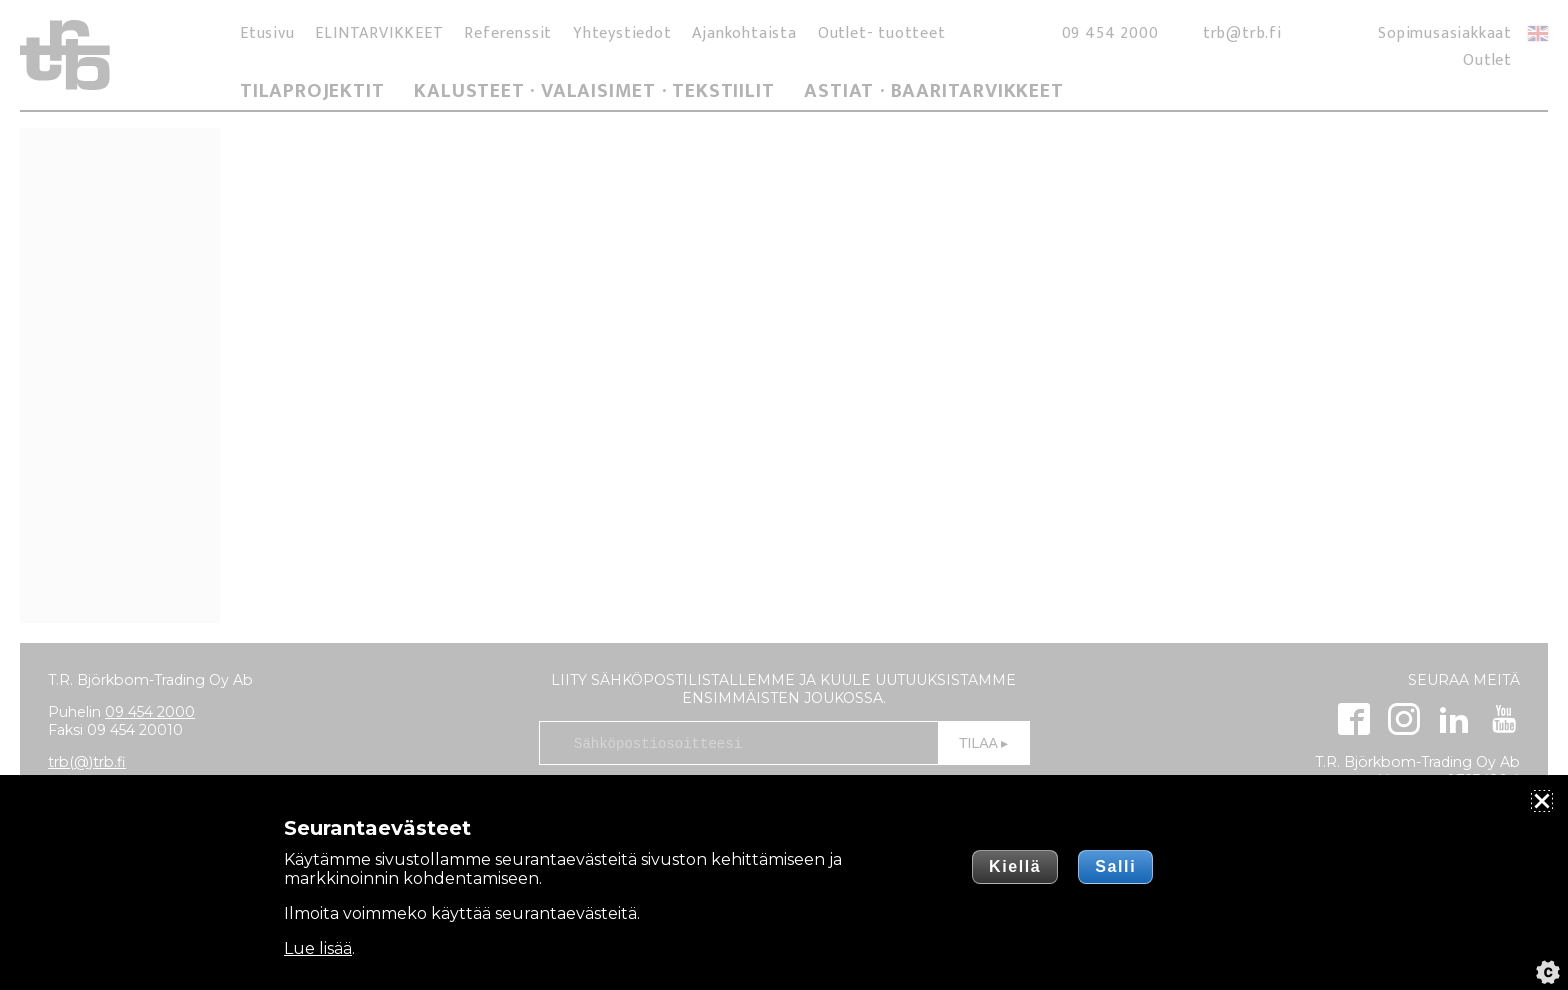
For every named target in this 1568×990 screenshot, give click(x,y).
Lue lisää (318, 948)
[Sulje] (1542, 801)
